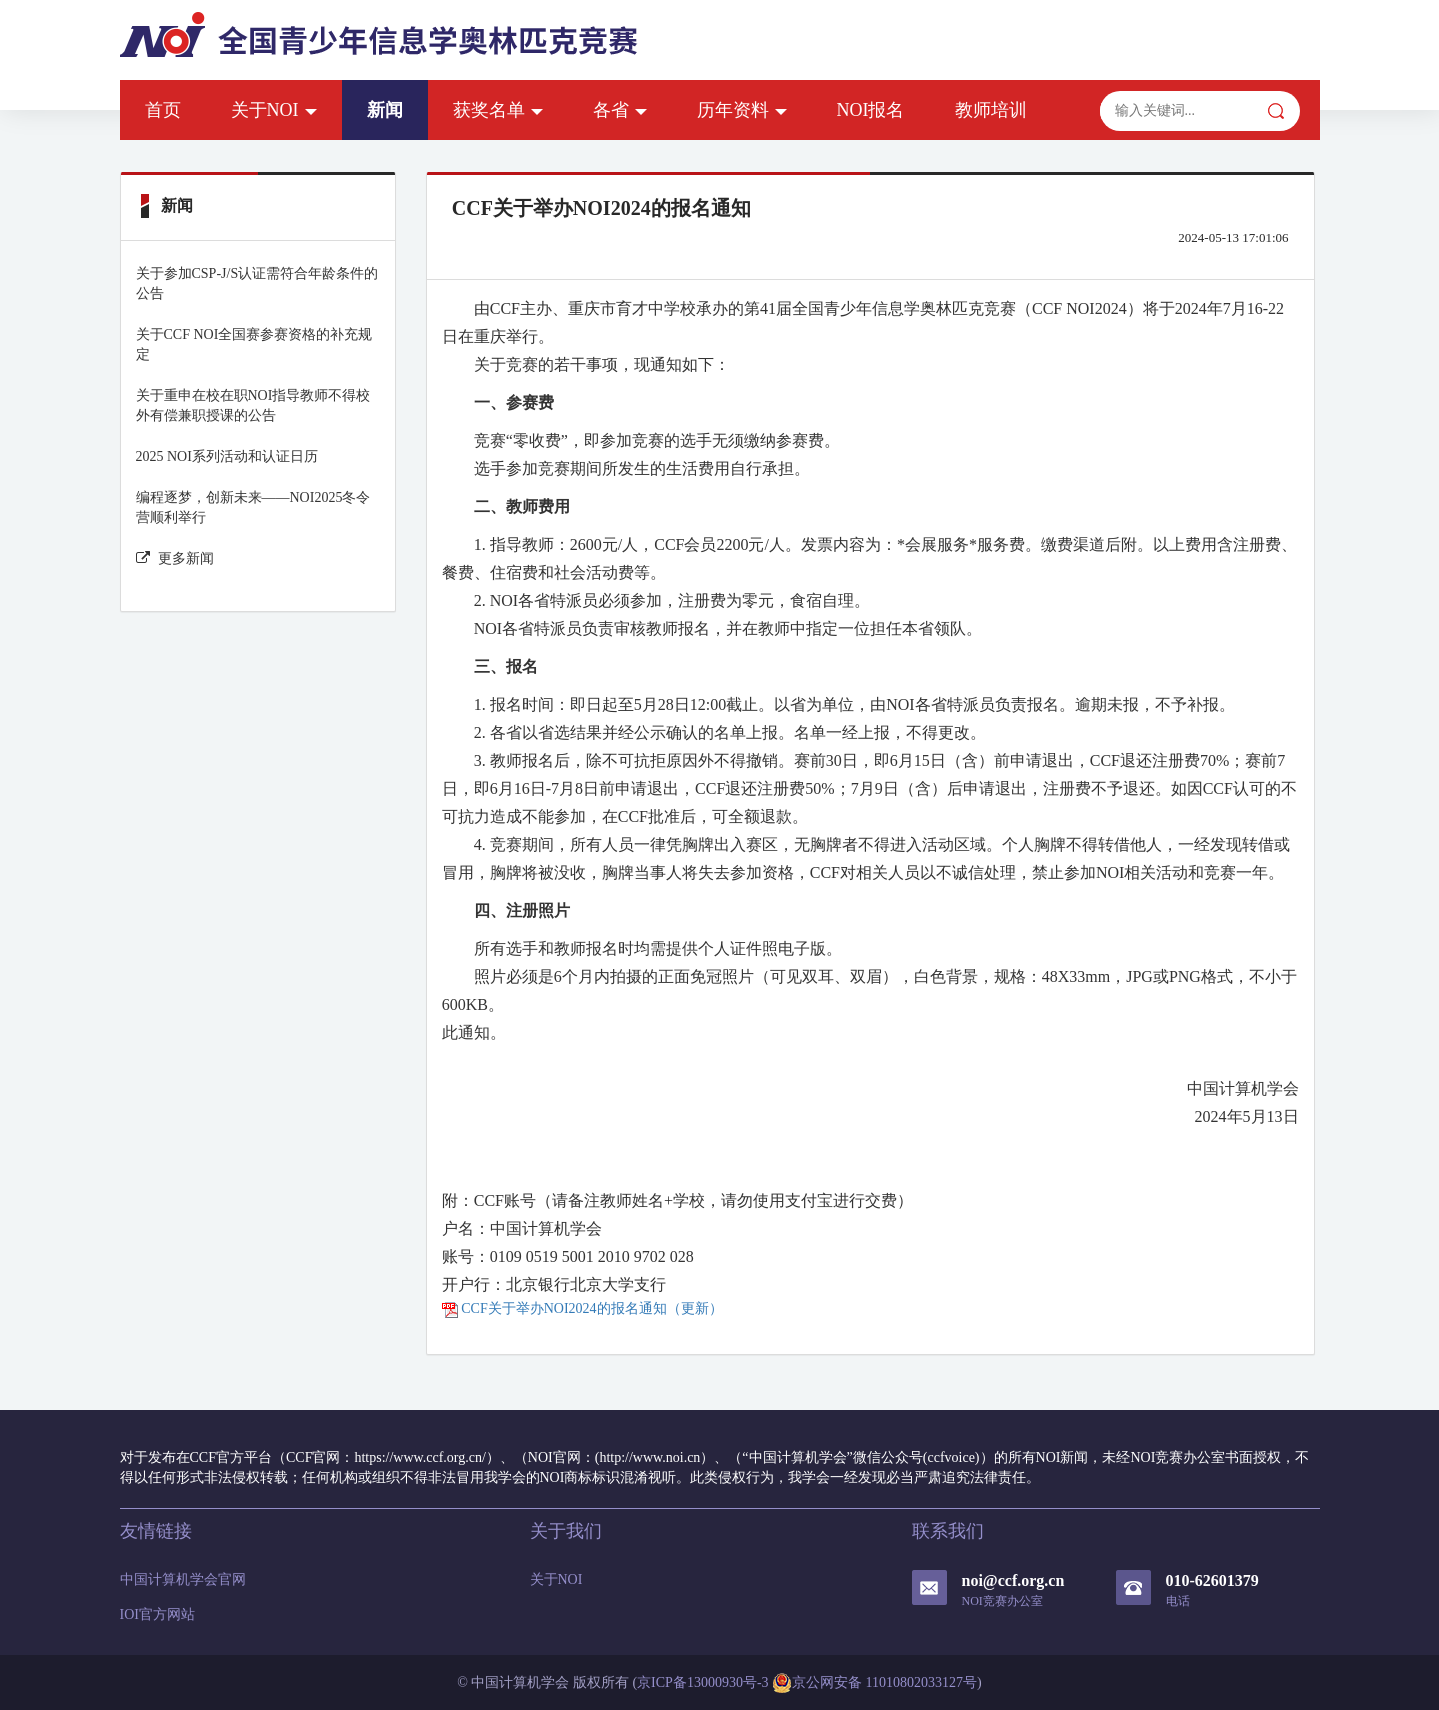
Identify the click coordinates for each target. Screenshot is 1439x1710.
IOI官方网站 (157, 1614)
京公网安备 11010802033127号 (874, 1683)
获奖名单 (498, 110)
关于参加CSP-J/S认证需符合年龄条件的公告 (257, 283)
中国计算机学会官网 (183, 1579)
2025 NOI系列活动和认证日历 (227, 456)
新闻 (385, 110)
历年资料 (742, 110)
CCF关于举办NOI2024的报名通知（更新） (582, 1308)
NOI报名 (871, 110)
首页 (163, 110)
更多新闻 (175, 558)
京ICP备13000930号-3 (702, 1682)
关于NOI (274, 110)
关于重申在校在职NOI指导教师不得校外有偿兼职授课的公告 (253, 405)
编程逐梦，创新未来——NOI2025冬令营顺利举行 (253, 507)
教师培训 (991, 110)
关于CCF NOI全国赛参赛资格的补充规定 (254, 344)
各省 (620, 110)
